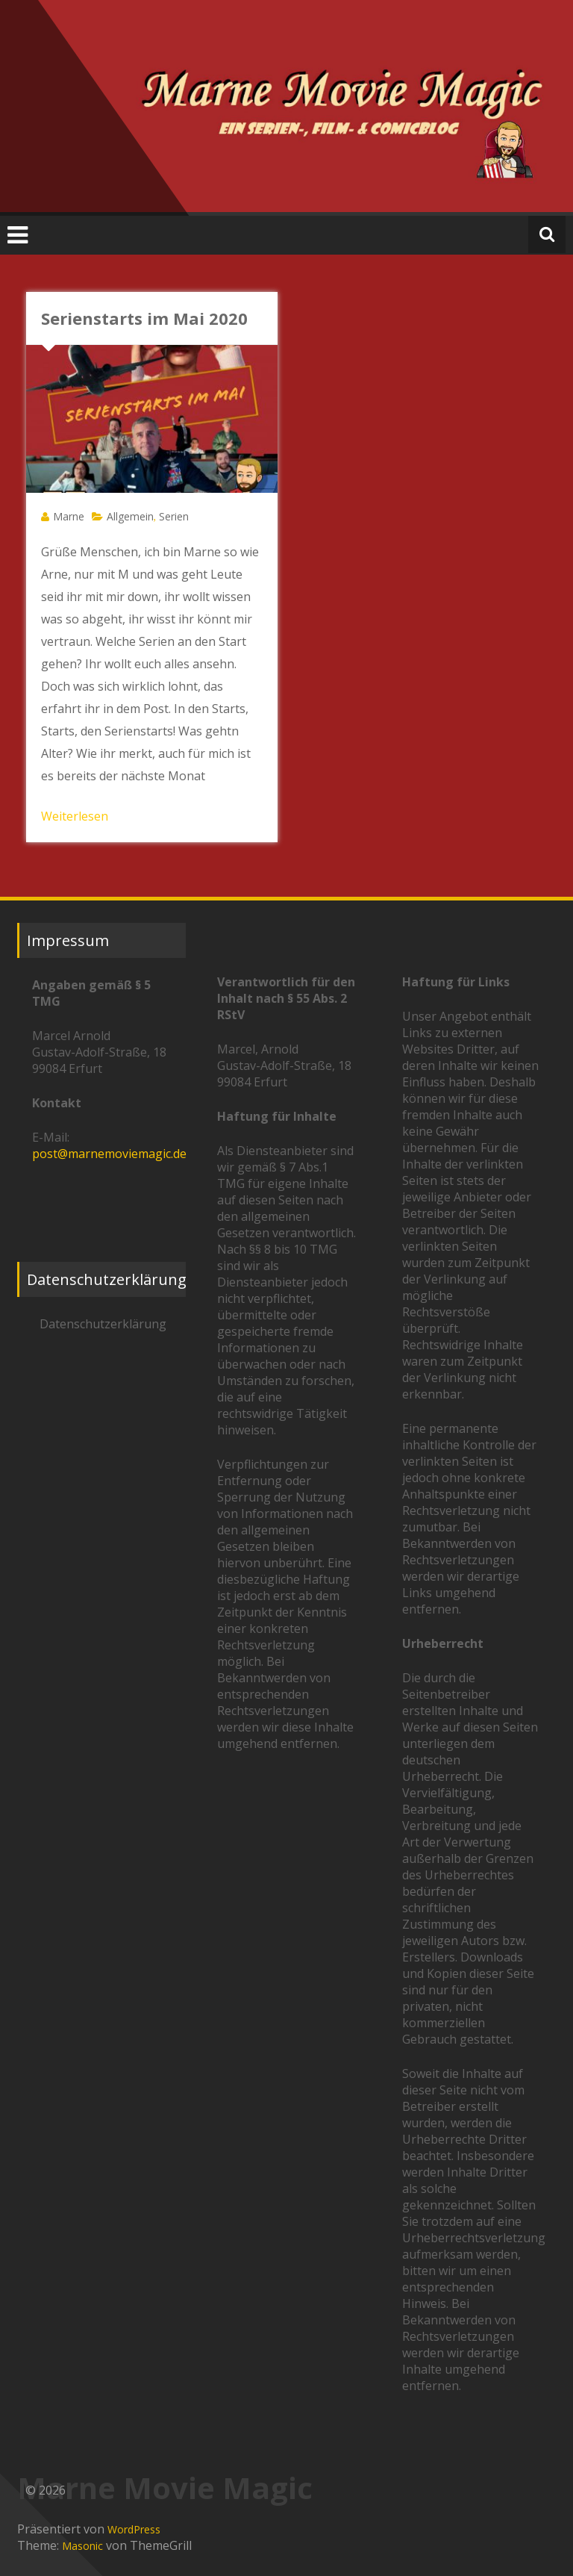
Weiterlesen (74, 816)
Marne (68, 516)
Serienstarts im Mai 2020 (144, 318)
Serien (174, 516)
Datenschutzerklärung (103, 1324)
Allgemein (130, 516)
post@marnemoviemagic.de (109, 1153)
